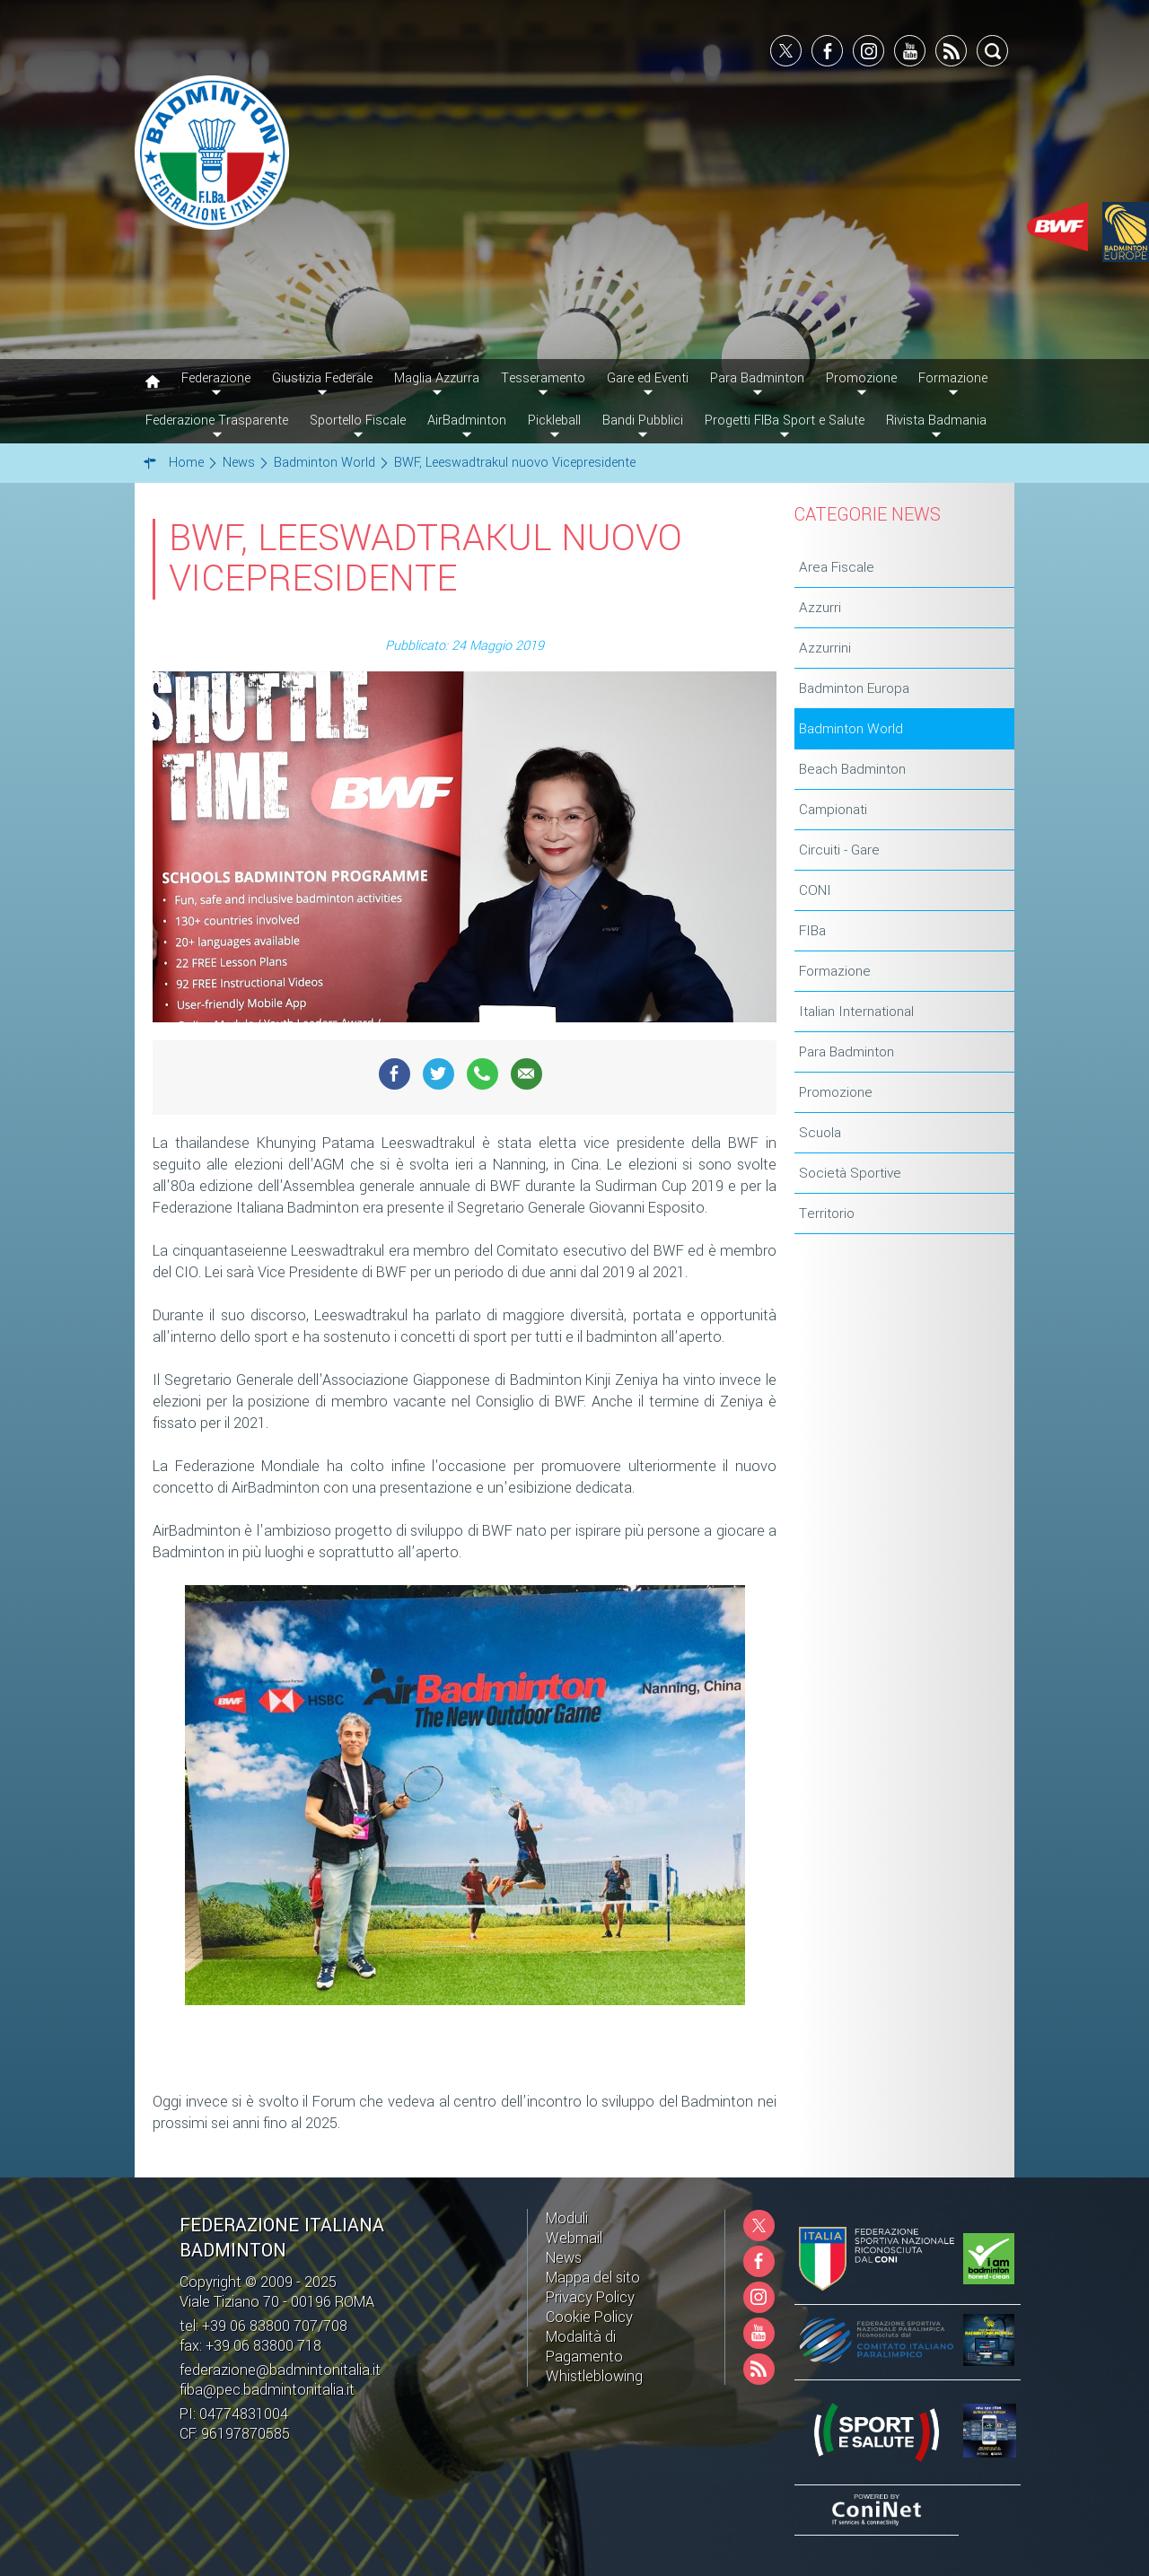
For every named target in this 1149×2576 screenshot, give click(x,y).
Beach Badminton (852, 769)
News (564, 2257)
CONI (815, 890)
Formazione (835, 971)
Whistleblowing (594, 2376)
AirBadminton (466, 420)
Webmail (574, 2238)
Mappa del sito (593, 2277)
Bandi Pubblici (642, 420)
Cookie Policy (589, 2317)
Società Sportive (850, 1173)
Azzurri (820, 608)
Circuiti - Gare (839, 850)
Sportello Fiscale (358, 420)
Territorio (827, 1213)
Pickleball (554, 420)
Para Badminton (846, 1052)
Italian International (856, 1011)
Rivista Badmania (936, 420)
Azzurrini (825, 648)
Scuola (820, 1133)
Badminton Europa (854, 688)
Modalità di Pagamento (584, 2346)
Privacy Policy (590, 2297)
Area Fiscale (836, 567)
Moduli (567, 2218)
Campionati (833, 809)
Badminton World (851, 729)
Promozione (836, 1092)
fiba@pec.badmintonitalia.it (267, 2389)
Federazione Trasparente (216, 420)
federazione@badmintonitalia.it (280, 2370)
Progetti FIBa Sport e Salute (784, 420)
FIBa (812, 931)
